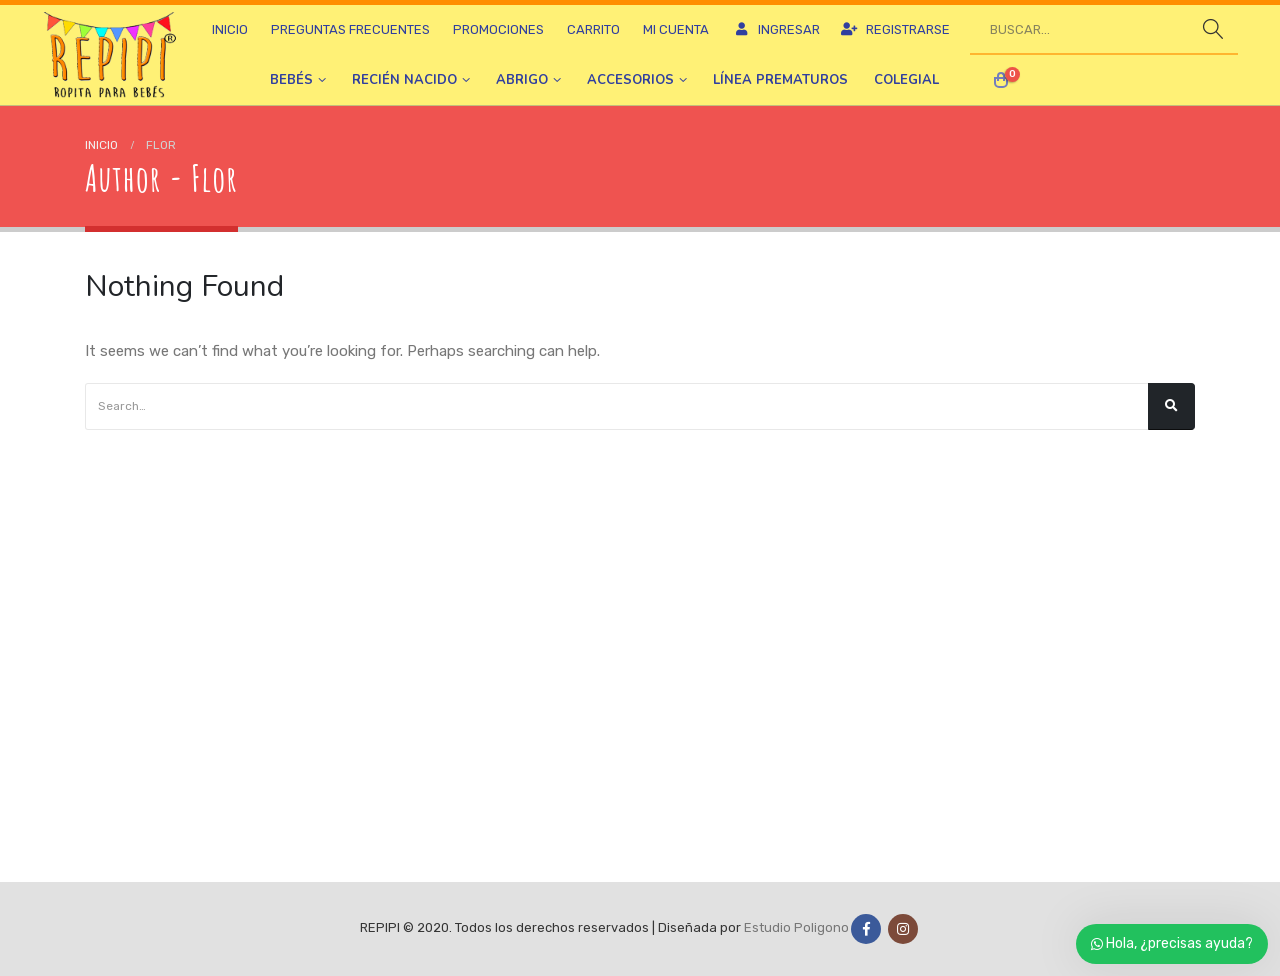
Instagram (903, 929)
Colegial (906, 80)
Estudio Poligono (796, 928)
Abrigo (522, 80)
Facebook (866, 929)
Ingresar (776, 29)
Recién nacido (404, 80)
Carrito (593, 29)
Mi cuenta (676, 29)
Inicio (230, 29)
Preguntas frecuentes (350, 29)
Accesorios (630, 80)
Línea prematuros (780, 80)
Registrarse (895, 29)
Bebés (291, 80)
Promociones (498, 29)
